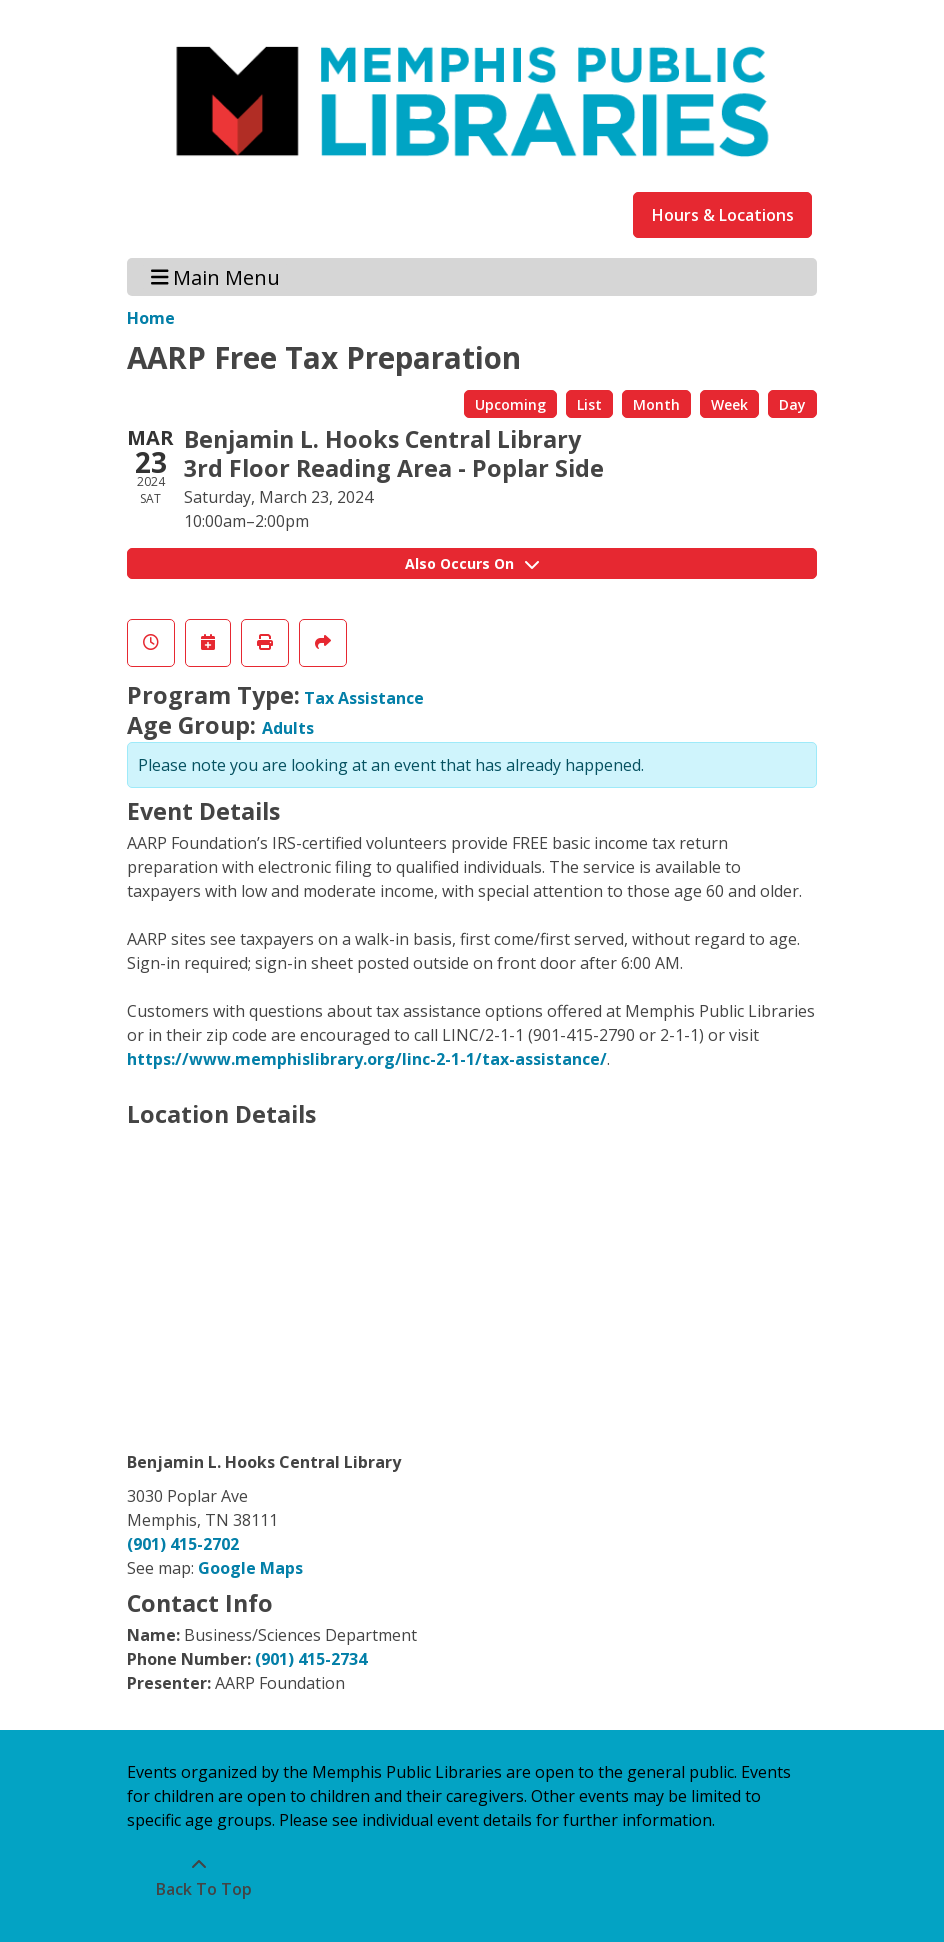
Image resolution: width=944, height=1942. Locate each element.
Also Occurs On (472, 563)
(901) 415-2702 (183, 1544)
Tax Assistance (364, 698)
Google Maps (250, 1568)
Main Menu (216, 276)
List (589, 404)
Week (729, 404)
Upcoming (510, 404)
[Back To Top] (198, 1877)
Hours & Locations (723, 215)
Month (656, 404)
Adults (288, 728)
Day (792, 404)
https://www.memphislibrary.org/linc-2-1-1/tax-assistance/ (367, 1059)
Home (151, 318)
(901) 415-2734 (311, 1659)
